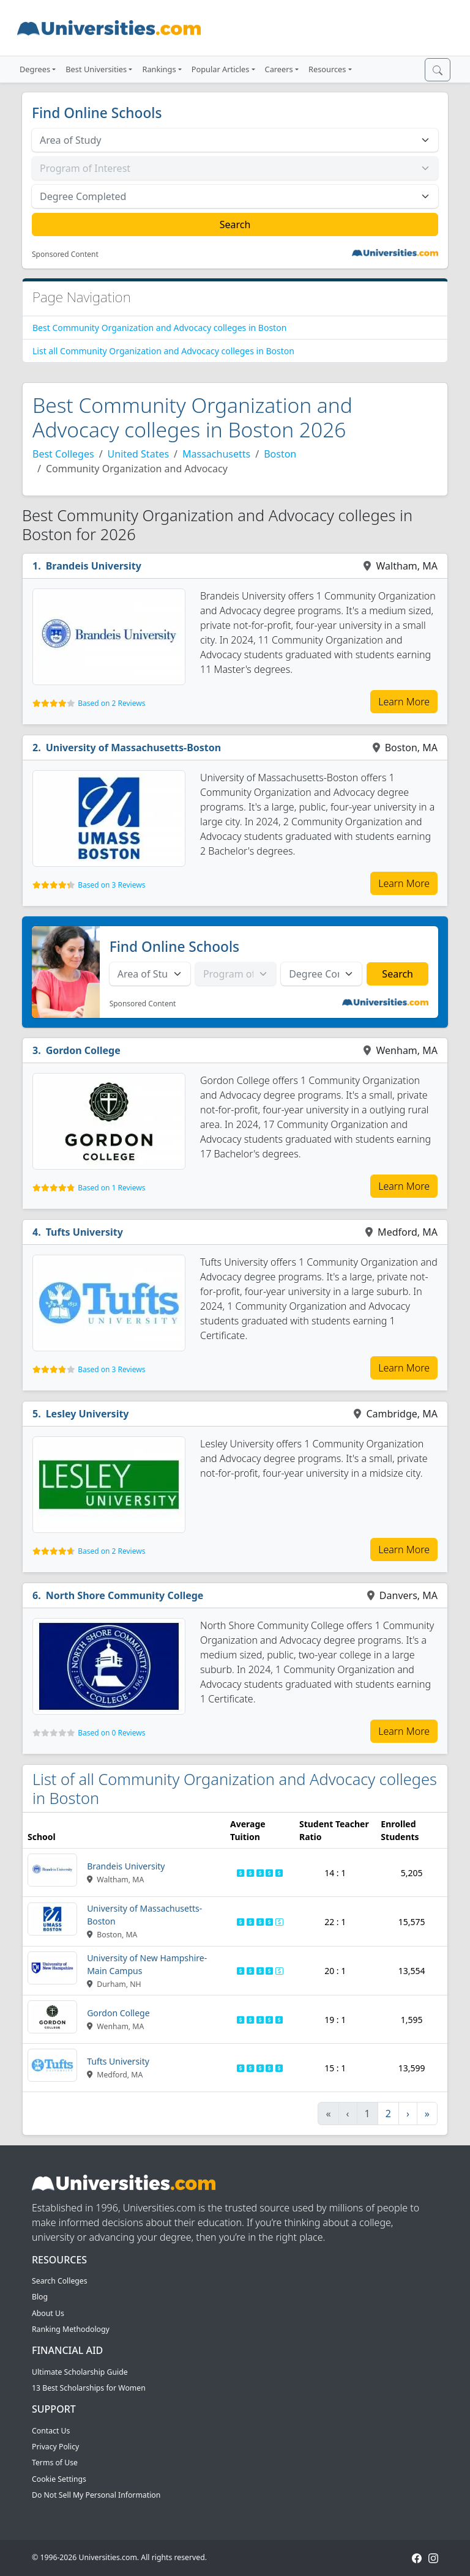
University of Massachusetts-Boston (134, 747)
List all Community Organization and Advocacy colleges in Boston (163, 351)
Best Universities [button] (96, 69)
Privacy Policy (55, 2446)
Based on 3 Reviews (111, 885)
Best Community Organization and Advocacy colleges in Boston (159, 327)
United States (139, 454)
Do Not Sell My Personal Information (96, 2495)
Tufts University (84, 1232)
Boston (280, 454)
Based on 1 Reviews (111, 1187)
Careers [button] (279, 69)
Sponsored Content (65, 254)
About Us (48, 2313)
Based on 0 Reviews (111, 1733)
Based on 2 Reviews (111, 703)
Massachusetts (216, 454)
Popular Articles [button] (221, 69)
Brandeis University (93, 566)
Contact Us (51, 2431)
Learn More (404, 701)
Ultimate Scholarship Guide (80, 2372)
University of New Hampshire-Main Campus (147, 1964)
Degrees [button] (35, 69)
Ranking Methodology (71, 2329)
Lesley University (87, 1413)
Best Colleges (63, 454)
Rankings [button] (159, 69)
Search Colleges (60, 2281)
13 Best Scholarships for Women (89, 2388)
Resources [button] (327, 69)
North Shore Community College (125, 1595)
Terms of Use (55, 2462)
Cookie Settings (59, 2479)
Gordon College (83, 1050)
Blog (40, 2297)
